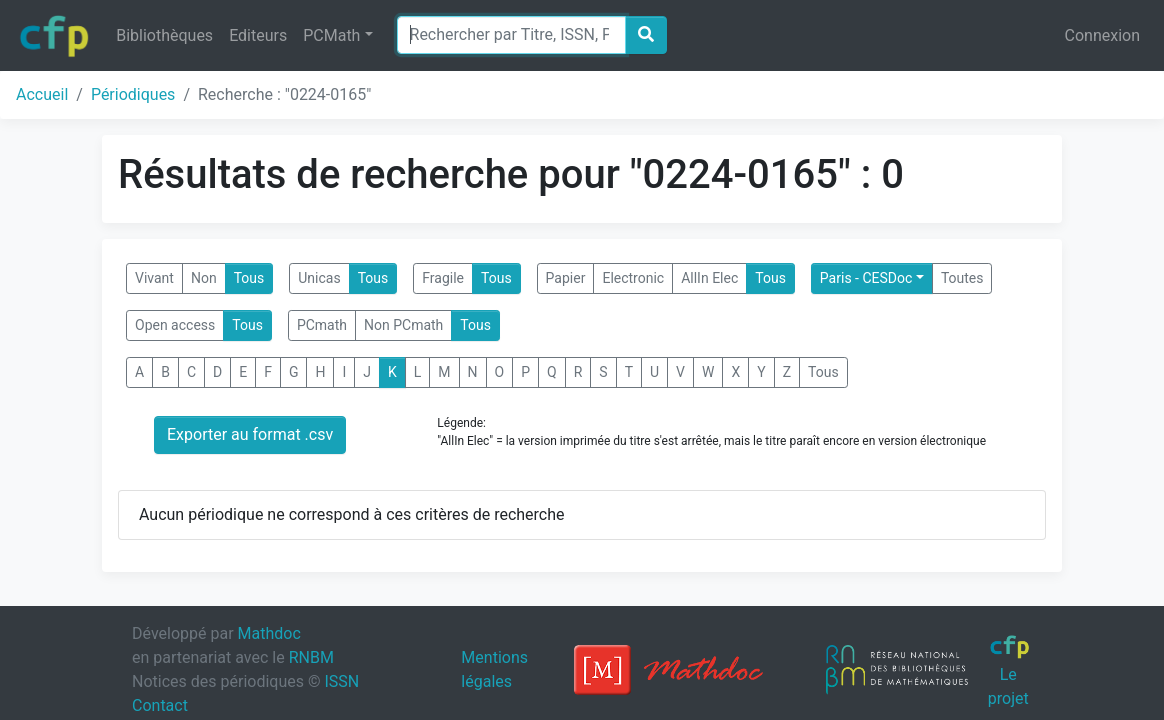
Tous (249, 278)
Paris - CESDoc (866, 278)
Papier (566, 278)
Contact (160, 705)
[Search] (511, 35)
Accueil (42, 94)
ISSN (341, 681)
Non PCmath (403, 325)
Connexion (1102, 35)
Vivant (154, 278)
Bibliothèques (164, 35)
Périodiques (133, 94)
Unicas (319, 278)
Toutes (962, 278)
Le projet (1009, 671)
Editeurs (258, 35)
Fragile (443, 278)
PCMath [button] (331, 35)
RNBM (311, 657)
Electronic (633, 278)
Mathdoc (269, 633)
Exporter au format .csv (250, 434)
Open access (175, 325)
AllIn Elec (709, 278)
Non (204, 278)
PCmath (322, 325)
